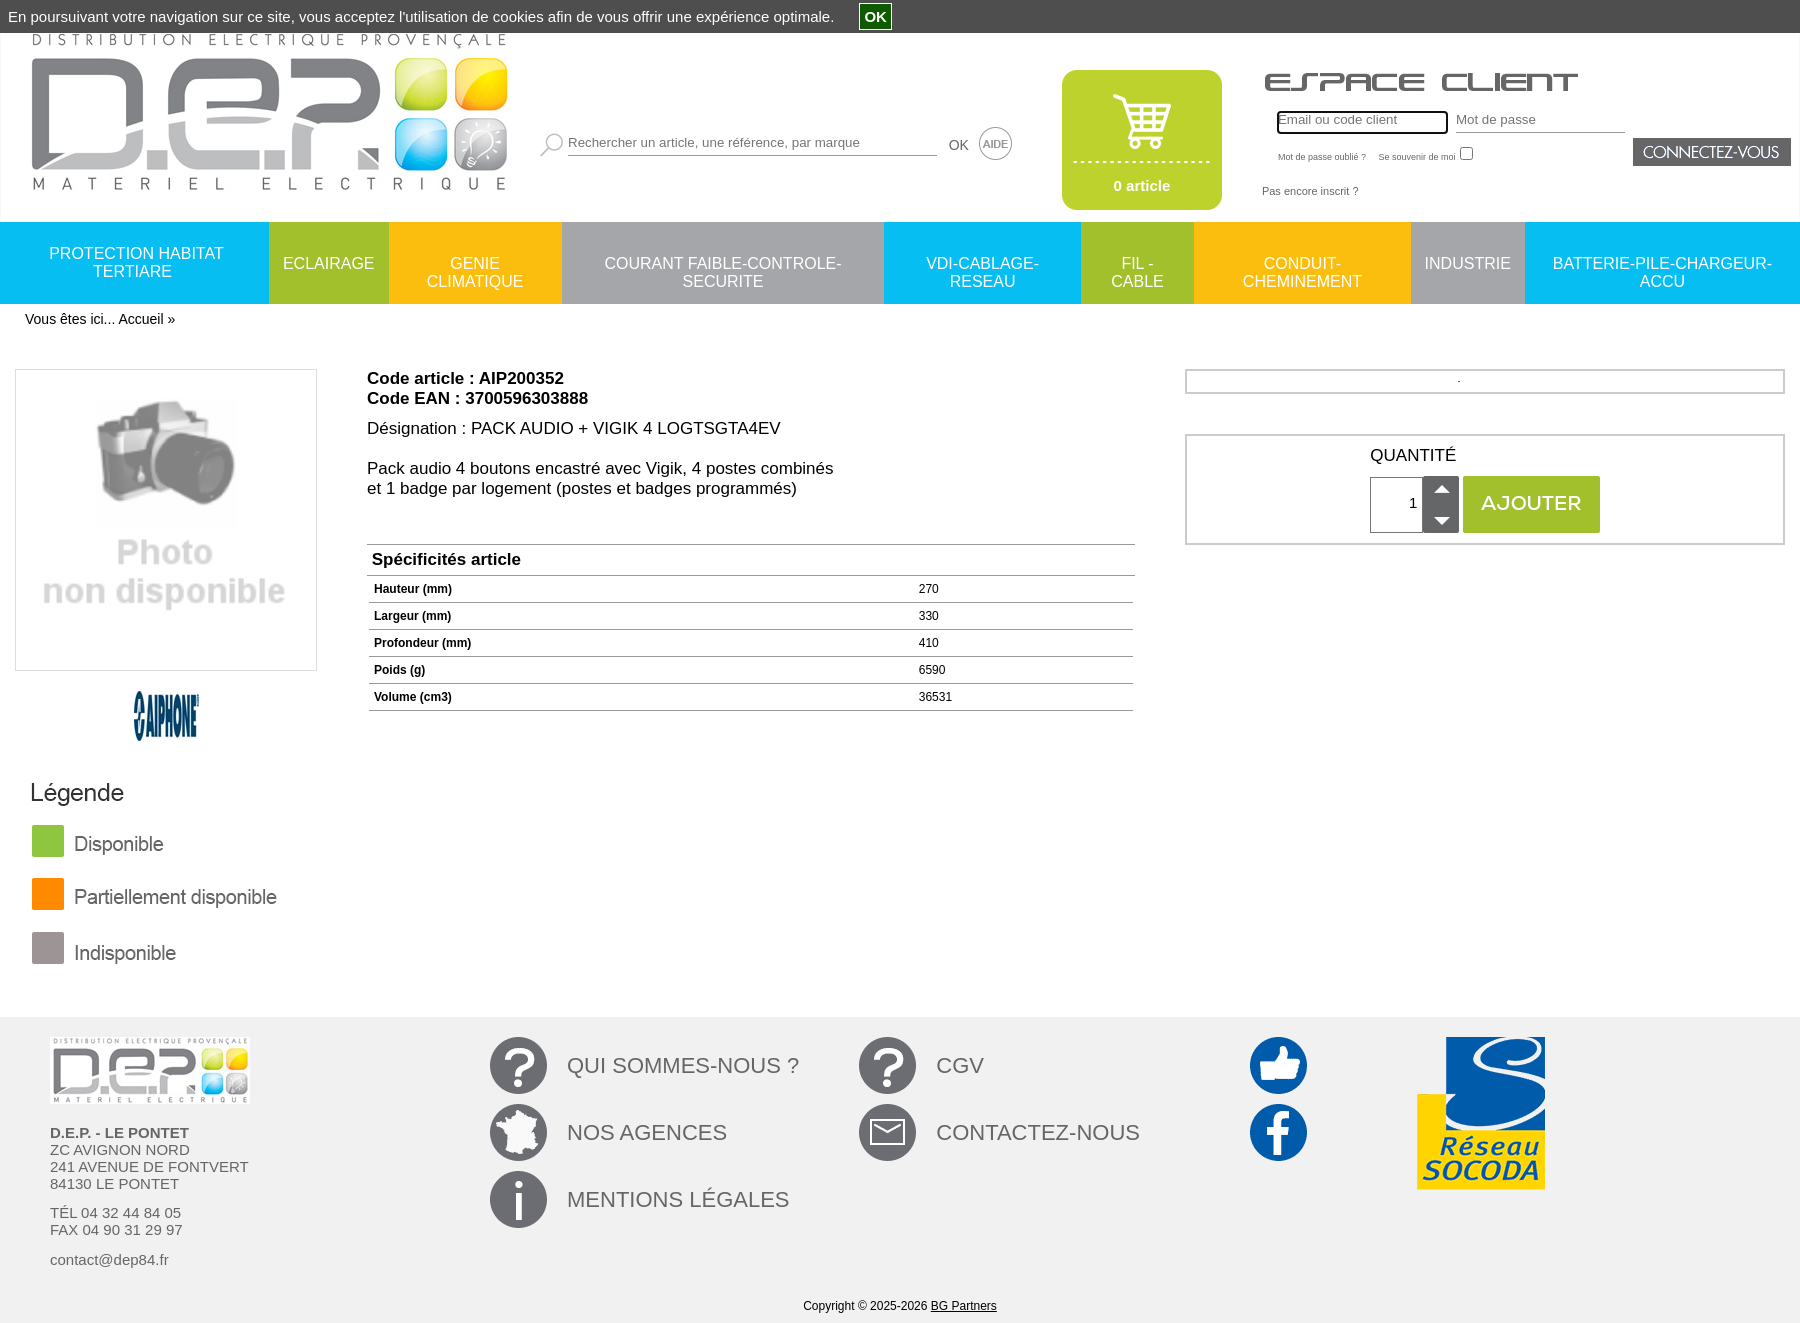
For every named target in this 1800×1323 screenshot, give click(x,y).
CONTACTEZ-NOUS (1038, 1132)
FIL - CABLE (1137, 265)
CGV (960, 1065)
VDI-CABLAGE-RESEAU (982, 265)
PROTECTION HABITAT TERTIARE (136, 262)
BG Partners (964, 1306)
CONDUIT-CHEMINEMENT (1302, 265)
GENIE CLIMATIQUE (475, 265)
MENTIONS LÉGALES (678, 1199)
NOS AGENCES (647, 1132)
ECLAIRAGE (329, 263)
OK (959, 145)
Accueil (140, 319)
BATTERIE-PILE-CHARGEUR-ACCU (1662, 265)
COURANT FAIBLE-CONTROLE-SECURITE (722, 265)
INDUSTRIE (1468, 263)
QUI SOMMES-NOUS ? (683, 1065)
